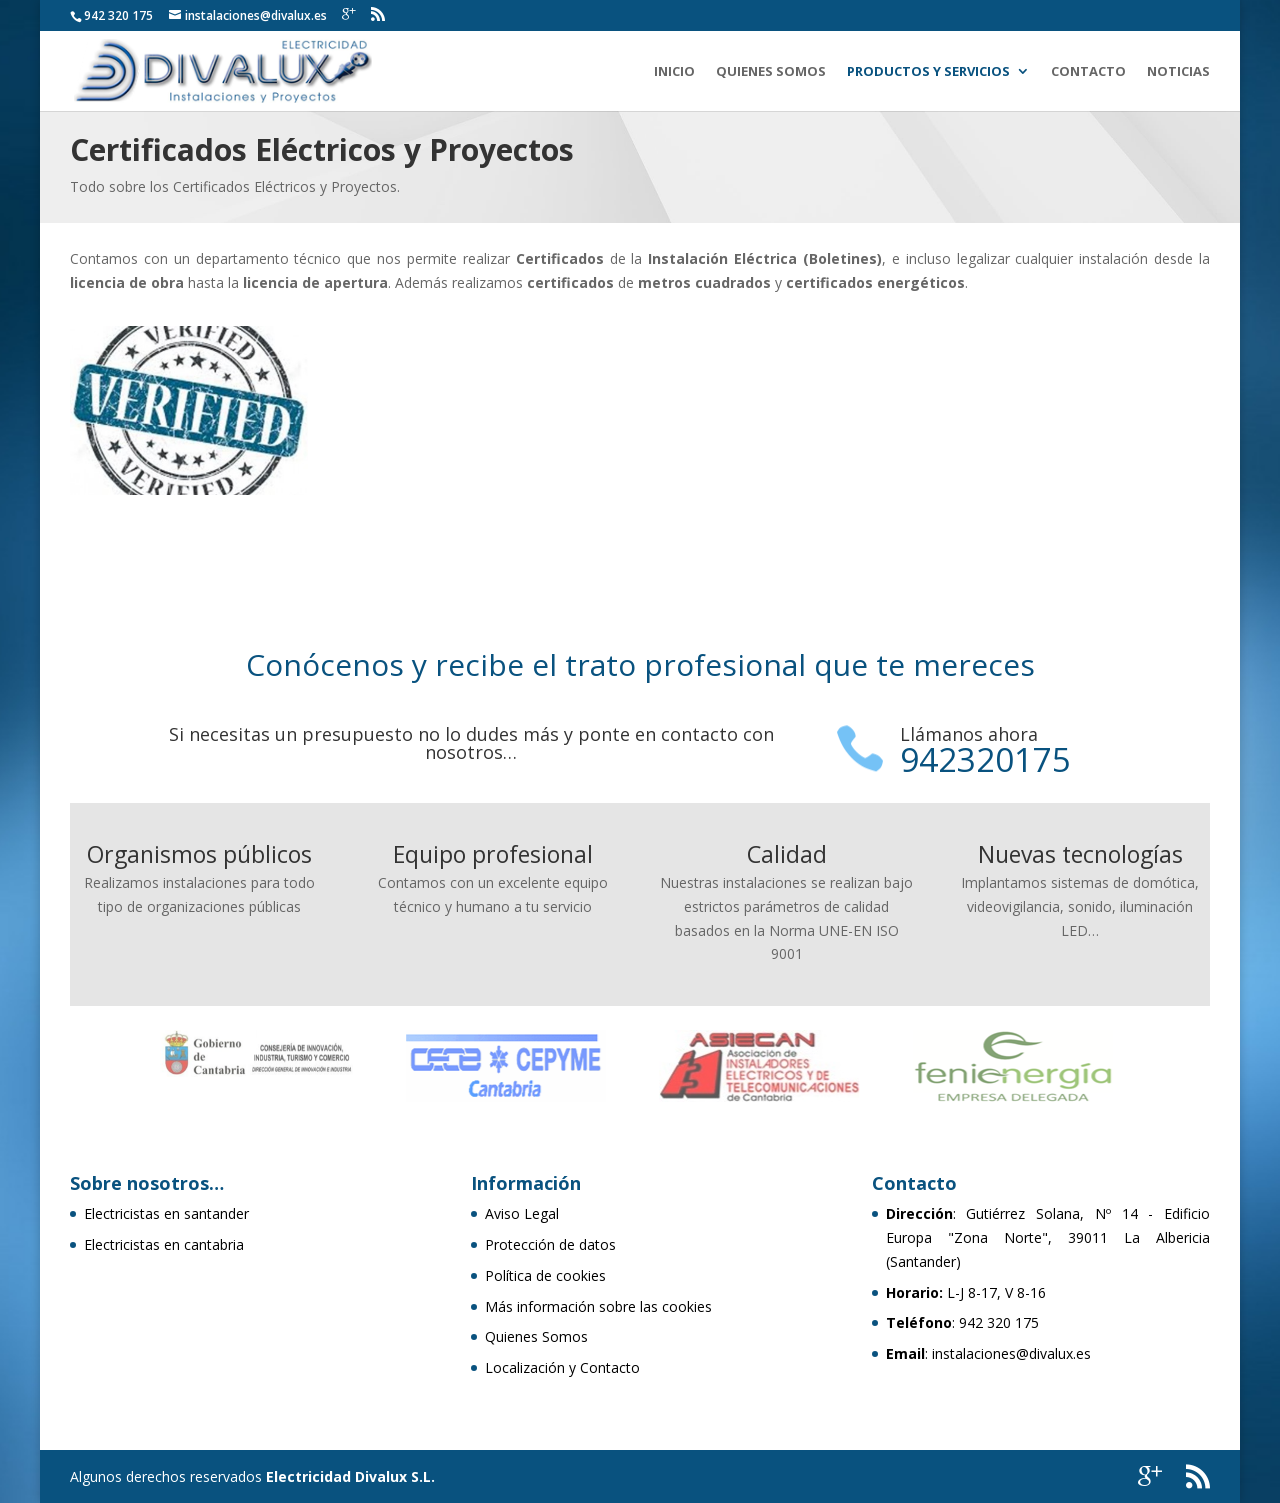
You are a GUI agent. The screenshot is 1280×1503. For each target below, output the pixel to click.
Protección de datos (550, 1244)
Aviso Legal (522, 1213)
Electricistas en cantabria (164, 1244)
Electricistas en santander (166, 1213)
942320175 (985, 759)
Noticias (1178, 72)
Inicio (674, 72)
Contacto (1088, 72)
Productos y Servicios (928, 72)
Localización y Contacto (562, 1367)
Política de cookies (545, 1275)
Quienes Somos (771, 72)
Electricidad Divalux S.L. (350, 1476)
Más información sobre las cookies (598, 1306)
